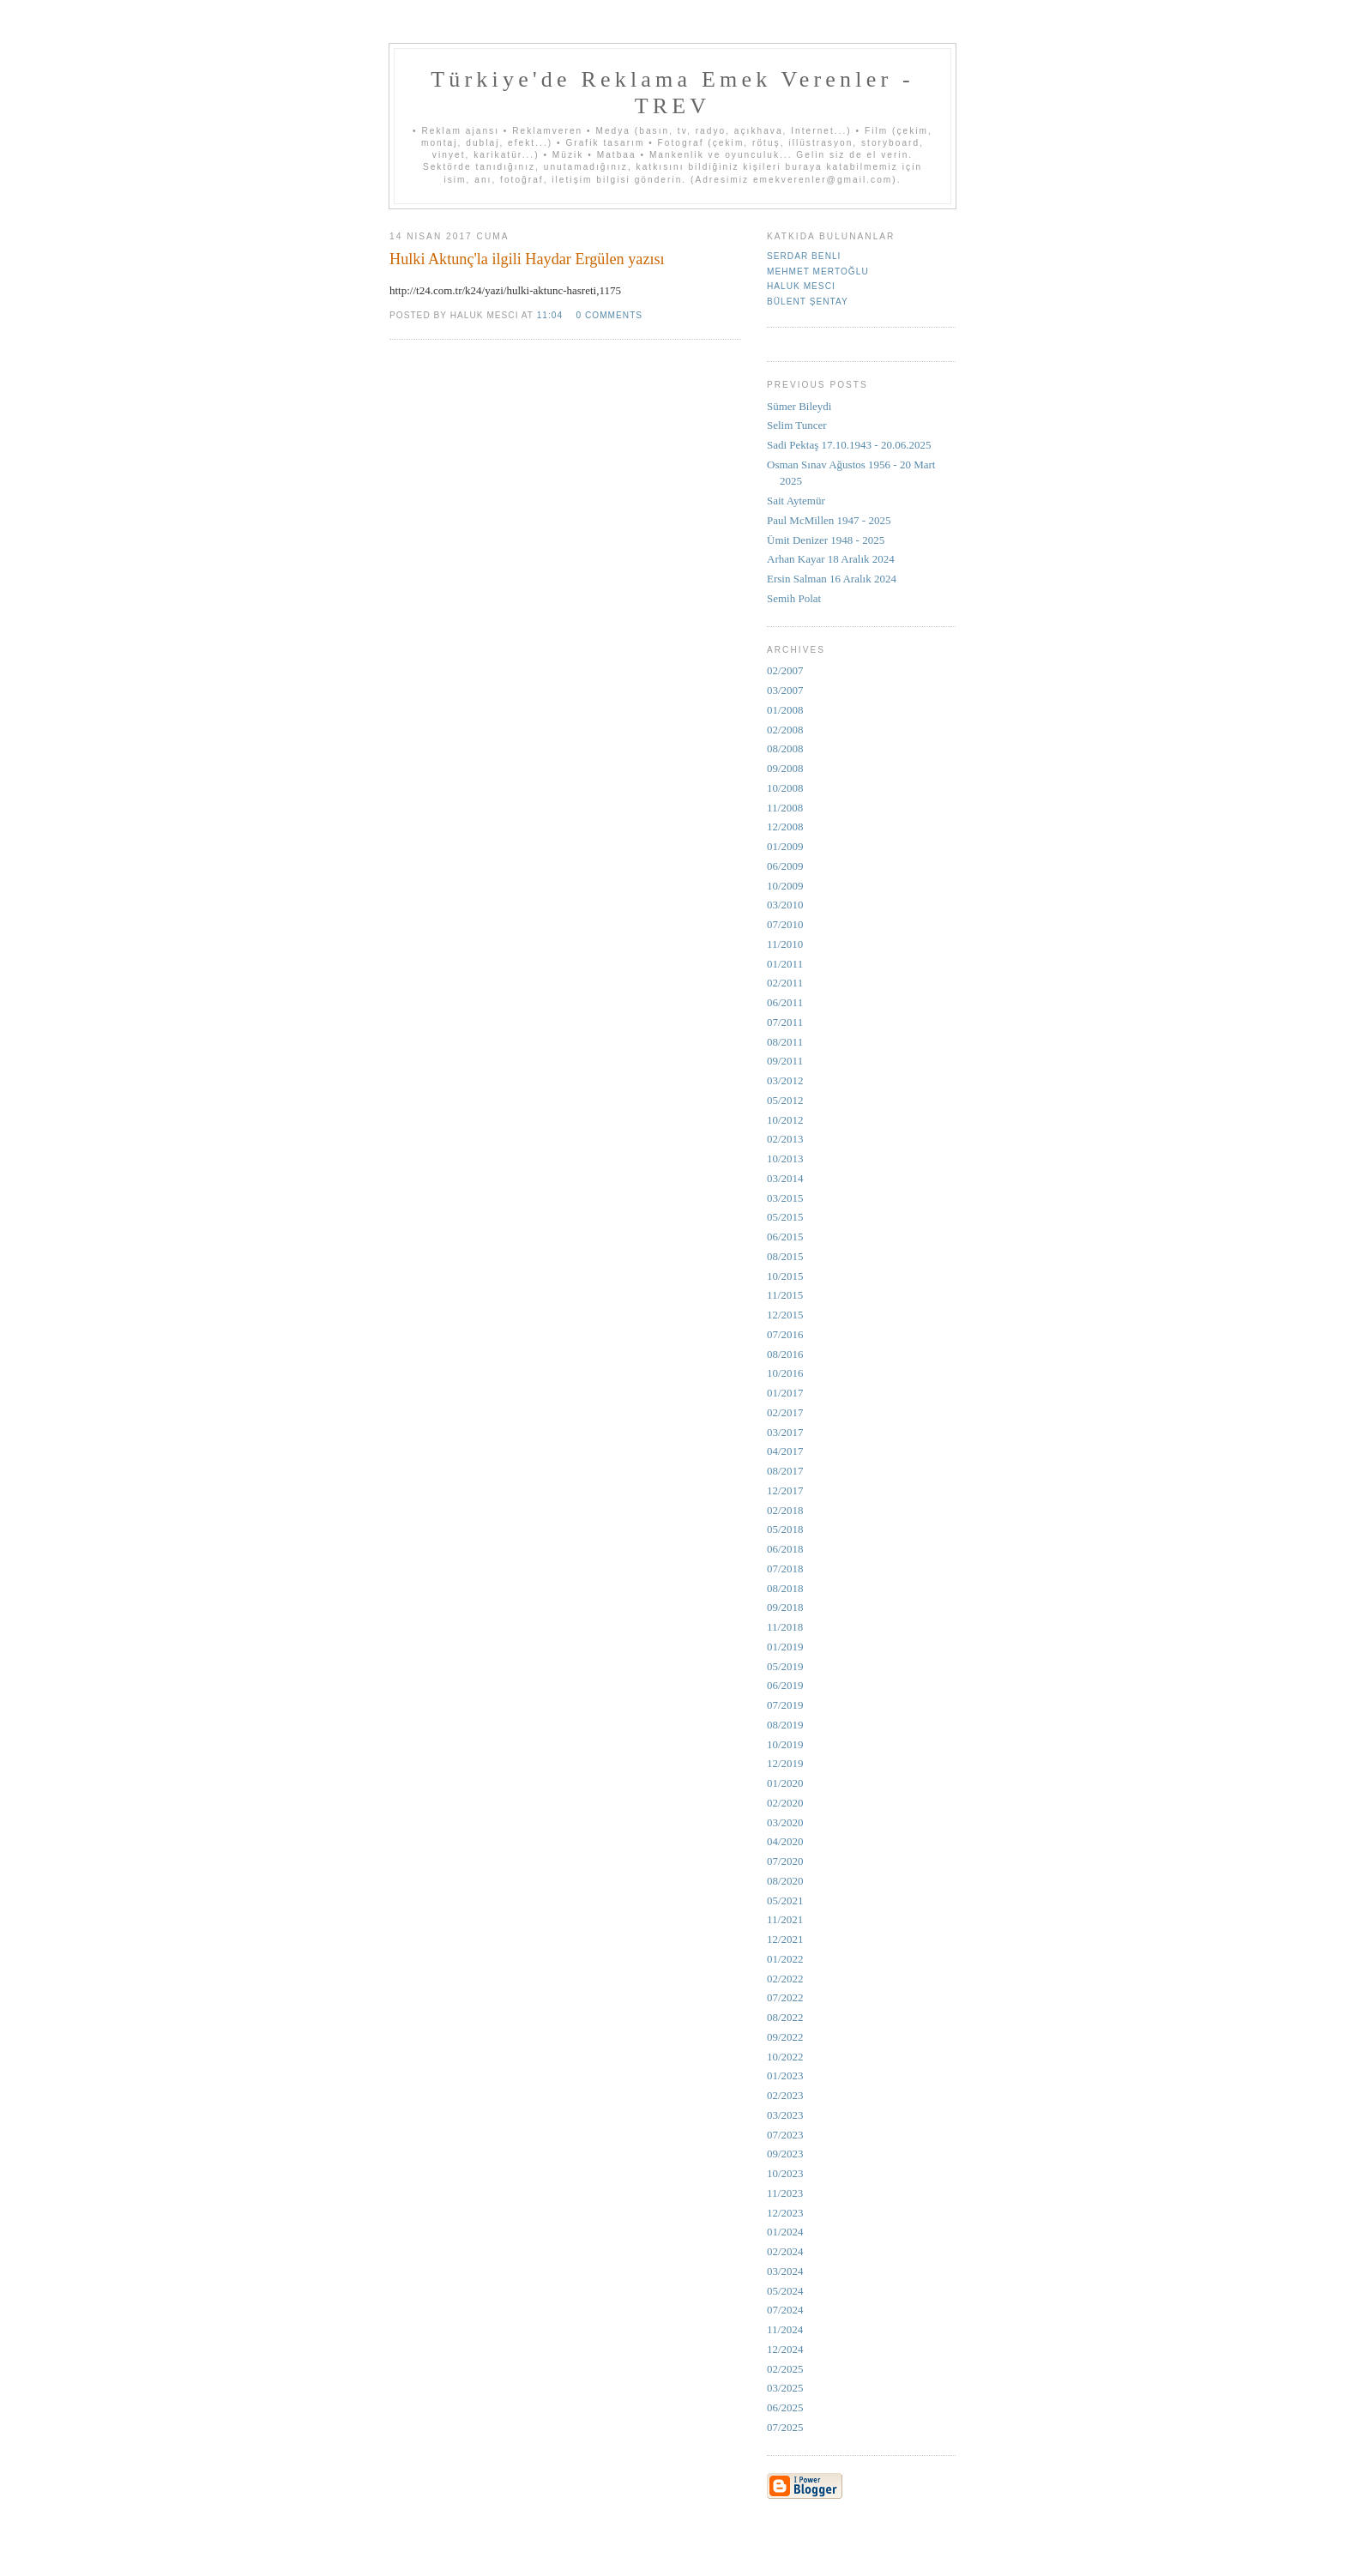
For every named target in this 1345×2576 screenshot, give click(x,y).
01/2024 (785, 2231)
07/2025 (785, 2427)
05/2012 (785, 1100)
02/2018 (785, 1510)
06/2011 (785, 1002)
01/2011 (785, 963)
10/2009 (785, 885)
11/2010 (785, 944)
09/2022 (785, 2036)
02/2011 (785, 982)
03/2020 (785, 1822)
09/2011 (785, 1060)
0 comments (609, 315)
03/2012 (785, 1080)
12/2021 (785, 1939)
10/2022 (785, 2056)
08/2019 (785, 1724)
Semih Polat (794, 598)
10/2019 (785, 1744)
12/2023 (785, 2212)
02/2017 (785, 1412)
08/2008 (785, 748)
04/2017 (785, 1451)
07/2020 (785, 1861)
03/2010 (785, 904)
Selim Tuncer (797, 425)
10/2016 (785, 1372)
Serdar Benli (804, 256)
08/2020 (785, 1880)
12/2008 (785, 826)
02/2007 (785, 670)
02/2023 (785, 2095)
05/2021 (785, 1900)
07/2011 (785, 1022)
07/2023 (785, 2134)
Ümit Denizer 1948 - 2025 (825, 540)
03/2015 (785, 1197)
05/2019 (785, 1666)
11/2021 (785, 1919)
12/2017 (785, 1490)
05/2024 (785, 2290)
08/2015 (785, 1256)
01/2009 (785, 846)
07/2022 (785, 1997)
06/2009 (785, 866)
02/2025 (785, 2368)
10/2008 (785, 787)
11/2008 (785, 807)
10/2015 (785, 1276)
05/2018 (785, 1529)
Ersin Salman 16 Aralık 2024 (831, 578)
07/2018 (785, 1568)
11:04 (550, 315)
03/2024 (785, 2271)
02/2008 (785, 729)
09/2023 (785, 2153)
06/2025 (785, 2407)
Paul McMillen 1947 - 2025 (828, 520)
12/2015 (785, 1314)
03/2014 (785, 1178)
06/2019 (785, 1685)
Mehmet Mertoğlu (818, 271)
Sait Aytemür (796, 500)
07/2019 (785, 1704)
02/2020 (785, 1802)
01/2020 (785, 1783)
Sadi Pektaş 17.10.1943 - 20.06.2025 (849, 444)
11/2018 (785, 1626)
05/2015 (785, 1216)
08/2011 (785, 1041)
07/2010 (785, 924)
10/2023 (785, 2173)
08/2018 (785, 1588)
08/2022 (785, 2017)
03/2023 (785, 2114)
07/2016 (785, 1334)
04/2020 (785, 1841)
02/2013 (785, 1138)
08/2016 (785, 1354)
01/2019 (785, 1646)
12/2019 (785, 1763)
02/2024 (785, 2251)
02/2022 (785, 1978)
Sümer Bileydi (799, 406)
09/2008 (785, 768)
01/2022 (785, 1958)
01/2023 (785, 2075)
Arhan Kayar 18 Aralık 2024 (831, 558)
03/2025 (785, 2387)
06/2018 (785, 1548)
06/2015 (785, 1236)
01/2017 (785, 1392)
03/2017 (785, 1432)
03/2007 (785, 690)
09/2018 (785, 1607)
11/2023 (785, 2193)
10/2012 (785, 1119)
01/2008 (785, 709)
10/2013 (785, 1158)
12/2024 (785, 2349)
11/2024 (785, 2329)
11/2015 (785, 1294)
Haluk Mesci (801, 286)
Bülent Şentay (807, 301)
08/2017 (785, 1470)
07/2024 (785, 2309)
